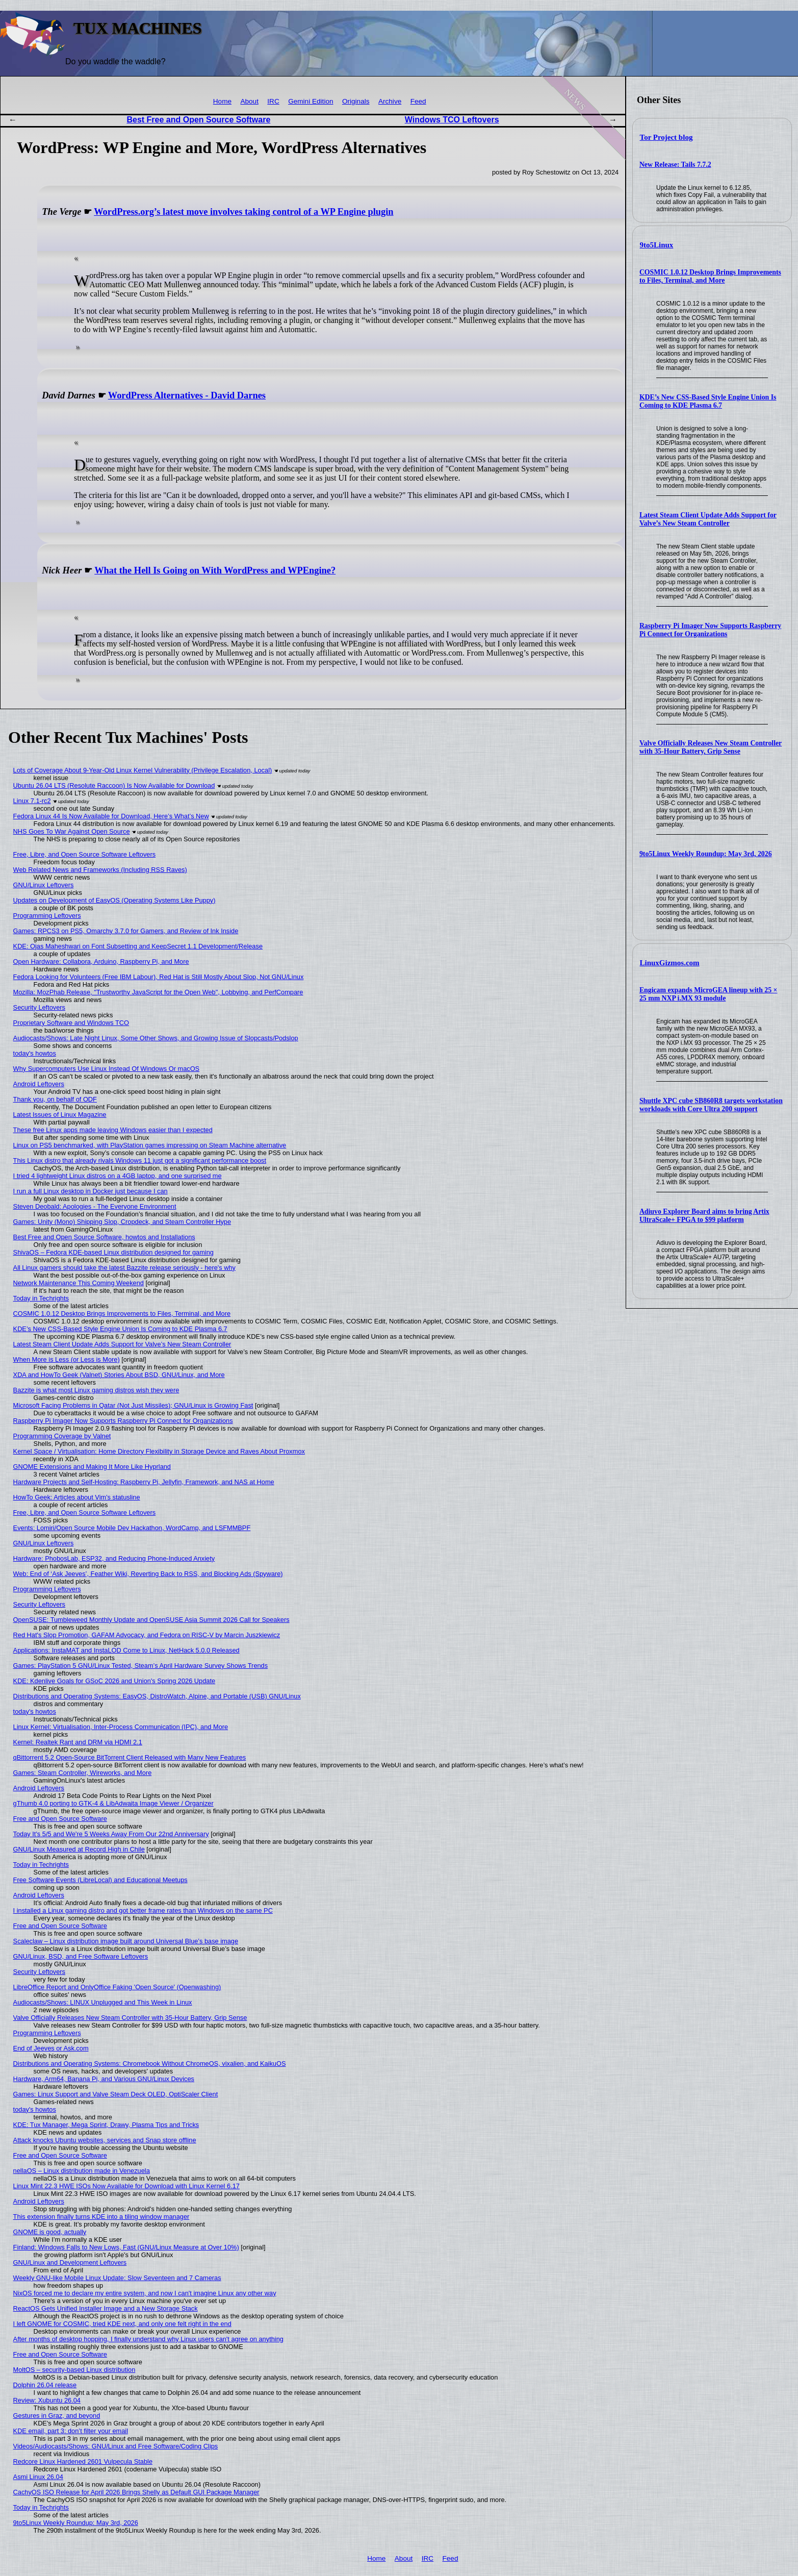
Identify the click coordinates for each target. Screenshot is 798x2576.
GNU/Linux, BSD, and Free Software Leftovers (80, 1956)
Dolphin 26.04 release (45, 2385)
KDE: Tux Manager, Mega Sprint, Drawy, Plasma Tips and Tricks (106, 2125)
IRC (273, 101)
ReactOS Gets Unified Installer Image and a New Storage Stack (105, 2308)
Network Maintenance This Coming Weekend (78, 1283)
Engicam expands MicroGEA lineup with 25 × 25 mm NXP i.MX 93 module (708, 994)
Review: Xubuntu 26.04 (47, 2400)
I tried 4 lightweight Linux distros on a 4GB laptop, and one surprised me (117, 1176)
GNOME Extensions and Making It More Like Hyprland (92, 1466)
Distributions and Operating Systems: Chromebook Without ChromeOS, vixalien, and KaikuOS (149, 2063)
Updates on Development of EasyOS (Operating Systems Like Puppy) (114, 900)
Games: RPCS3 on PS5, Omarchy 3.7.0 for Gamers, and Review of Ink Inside (126, 931)
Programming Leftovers (47, 915)
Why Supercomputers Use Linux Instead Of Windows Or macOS (106, 1068)
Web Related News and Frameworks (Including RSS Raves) (100, 869)
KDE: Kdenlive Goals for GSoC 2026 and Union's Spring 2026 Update (114, 1681)
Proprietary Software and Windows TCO (71, 1023)
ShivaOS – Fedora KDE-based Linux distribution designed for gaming (113, 1252)
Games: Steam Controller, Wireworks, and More (82, 1773)
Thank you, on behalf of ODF (55, 1099)
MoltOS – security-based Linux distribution (74, 2369)
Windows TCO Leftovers (452, 119)
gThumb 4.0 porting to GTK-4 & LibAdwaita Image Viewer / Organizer (113, 1803)
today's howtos (34, 1053)
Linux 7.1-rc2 (32, 801)
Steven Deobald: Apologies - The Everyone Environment (94, 1206)
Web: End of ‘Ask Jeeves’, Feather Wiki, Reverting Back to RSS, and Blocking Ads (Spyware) (148, 1574)
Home (222, 101)
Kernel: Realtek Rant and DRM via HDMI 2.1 (77, 1742)
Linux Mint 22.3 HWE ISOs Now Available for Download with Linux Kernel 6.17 (126, 2186)
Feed (418, 101)
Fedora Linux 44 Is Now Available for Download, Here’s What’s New (111, 816)
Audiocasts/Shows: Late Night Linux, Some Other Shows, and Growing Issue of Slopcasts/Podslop (155, 1038)
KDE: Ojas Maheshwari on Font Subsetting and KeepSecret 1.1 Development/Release (138, 946)
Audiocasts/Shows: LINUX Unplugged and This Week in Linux (102, 2002)
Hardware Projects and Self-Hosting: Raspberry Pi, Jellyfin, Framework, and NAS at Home (143, 1482)
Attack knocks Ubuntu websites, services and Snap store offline (104, 2140)
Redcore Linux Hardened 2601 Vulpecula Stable (82, 2461)
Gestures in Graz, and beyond (56, 2415)
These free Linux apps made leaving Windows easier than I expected (113, 1130)
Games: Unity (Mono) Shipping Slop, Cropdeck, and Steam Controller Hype (122, 1222)
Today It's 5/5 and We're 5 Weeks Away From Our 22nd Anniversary (111, 1834)
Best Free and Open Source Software (198, 119)
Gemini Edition (310, 101)
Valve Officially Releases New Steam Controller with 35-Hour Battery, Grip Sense (710, 747)
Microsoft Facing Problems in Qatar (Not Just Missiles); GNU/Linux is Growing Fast (133, 1405)
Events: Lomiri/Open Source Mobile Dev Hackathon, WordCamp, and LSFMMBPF (132, 1528)
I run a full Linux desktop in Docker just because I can (90, 1191)
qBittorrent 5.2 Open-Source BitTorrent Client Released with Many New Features (129, 1757)
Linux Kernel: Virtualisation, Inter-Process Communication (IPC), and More (120, 1727)
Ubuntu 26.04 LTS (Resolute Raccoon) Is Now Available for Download (114, 785)
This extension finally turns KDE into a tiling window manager (101, 2216)
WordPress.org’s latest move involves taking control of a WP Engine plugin (243, 212)
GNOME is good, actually (50, 2232)
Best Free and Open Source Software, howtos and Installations (104, 1237)
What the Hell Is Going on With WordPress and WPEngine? (215, 570)
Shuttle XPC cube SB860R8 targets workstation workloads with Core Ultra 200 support (711, 1105)
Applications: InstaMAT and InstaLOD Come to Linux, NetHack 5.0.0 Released (126, 1650)
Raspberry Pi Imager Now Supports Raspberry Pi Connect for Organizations (710, 630)
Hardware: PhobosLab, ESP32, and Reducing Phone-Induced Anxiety (114, 1558)
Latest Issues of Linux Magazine (60, 1114)
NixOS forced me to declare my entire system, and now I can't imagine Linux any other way (144, 2293)
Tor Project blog (666, 137)
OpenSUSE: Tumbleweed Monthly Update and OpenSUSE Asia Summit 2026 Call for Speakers (151, 1619)
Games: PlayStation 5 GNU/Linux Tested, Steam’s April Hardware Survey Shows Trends (140, 1665)
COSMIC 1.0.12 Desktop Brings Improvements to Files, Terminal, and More (710, 276)
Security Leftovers (39, 1007)
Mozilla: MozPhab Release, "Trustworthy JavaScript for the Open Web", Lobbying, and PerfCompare (158, 992)
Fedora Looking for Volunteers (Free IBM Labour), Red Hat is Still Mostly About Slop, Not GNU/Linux (158, 977)
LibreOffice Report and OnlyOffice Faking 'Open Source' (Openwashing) (117, 1987)
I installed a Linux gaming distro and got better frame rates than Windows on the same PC (143, 1910)
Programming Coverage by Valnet (62, 1436)
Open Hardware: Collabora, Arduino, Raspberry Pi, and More (101, 961)
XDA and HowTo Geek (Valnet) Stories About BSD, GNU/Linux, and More (119, 1375)
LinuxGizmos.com (670, 963)
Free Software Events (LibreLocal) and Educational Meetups (100, 1880)
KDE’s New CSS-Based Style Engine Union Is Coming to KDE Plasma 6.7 (708, 401)
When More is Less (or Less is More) (66, 1359)
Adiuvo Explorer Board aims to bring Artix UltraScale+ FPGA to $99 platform (704, 1215)
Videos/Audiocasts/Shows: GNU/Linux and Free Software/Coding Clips (115, 2446)
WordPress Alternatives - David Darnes (187, 395)
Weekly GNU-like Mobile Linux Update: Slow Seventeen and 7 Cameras (117, 2278)
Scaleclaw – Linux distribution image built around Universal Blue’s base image (126, 1941)
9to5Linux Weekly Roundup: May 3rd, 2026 (705, 854)
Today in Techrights (41, 1298)
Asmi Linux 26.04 (38, 2477)
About (249, 101)
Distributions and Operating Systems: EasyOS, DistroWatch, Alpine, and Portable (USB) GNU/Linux (157, 1696)
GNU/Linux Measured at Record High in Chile (79, 1849)
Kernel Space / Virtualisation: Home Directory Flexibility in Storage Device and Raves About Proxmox (159, 1451)
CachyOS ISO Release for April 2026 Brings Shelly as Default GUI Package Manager (136, 2492)
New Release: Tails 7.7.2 (675, 164)
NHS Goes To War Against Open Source (71, 831)
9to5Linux (657, 245)
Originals (356, 101)
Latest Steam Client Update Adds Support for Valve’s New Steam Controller (708, 519)
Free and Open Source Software (60, 1818)
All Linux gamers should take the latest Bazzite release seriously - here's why (124, 1267)
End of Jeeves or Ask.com (51, 2048)
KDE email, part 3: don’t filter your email (70, 2431)
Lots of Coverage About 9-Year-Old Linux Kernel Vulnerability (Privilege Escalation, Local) (142, 770)
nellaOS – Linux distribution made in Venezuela (81, 2170)
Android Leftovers (38, 1084)
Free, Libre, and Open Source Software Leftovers (84, 854)
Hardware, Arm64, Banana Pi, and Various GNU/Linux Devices (103, 2079)
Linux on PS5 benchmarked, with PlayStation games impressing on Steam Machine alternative (150, 1145)
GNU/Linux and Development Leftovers (70, 2262)
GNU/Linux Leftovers (43, 885)
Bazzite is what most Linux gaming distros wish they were (96, 1390)
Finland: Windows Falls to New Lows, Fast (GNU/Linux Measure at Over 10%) (126, 2247)
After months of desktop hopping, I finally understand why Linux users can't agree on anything (148, 2339)
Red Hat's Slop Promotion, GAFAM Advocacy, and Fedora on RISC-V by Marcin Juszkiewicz (146, 1635)
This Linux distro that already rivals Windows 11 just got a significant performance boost (139, 1160)
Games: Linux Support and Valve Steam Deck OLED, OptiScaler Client (115, 2094)
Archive (389, 101)
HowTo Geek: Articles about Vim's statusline (76, 1497)
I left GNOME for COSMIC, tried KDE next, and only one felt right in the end (122, 2324)
